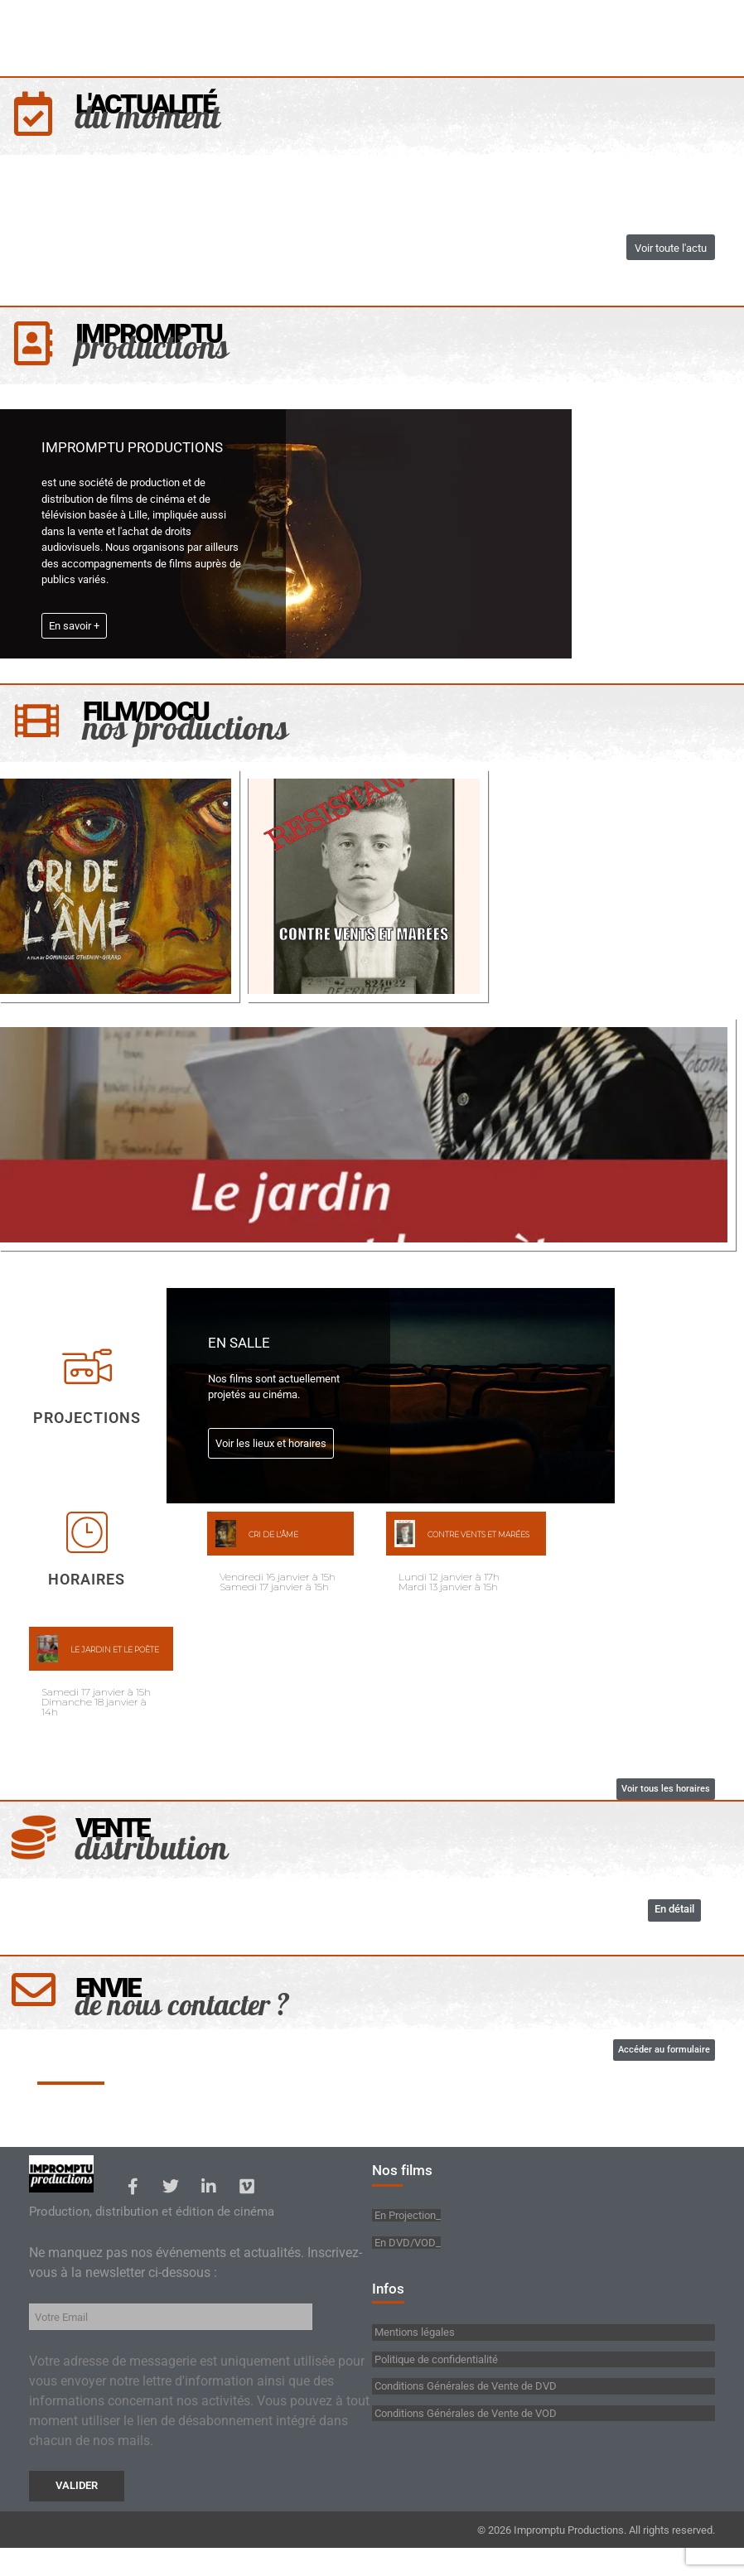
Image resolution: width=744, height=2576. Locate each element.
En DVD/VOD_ (407, 2266)
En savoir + (74, 634)
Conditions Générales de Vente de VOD (464, 2440)
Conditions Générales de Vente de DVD (464, 2413)
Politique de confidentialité (435, 2386)
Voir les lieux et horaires (270, 1456)
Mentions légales (413, 2359)
